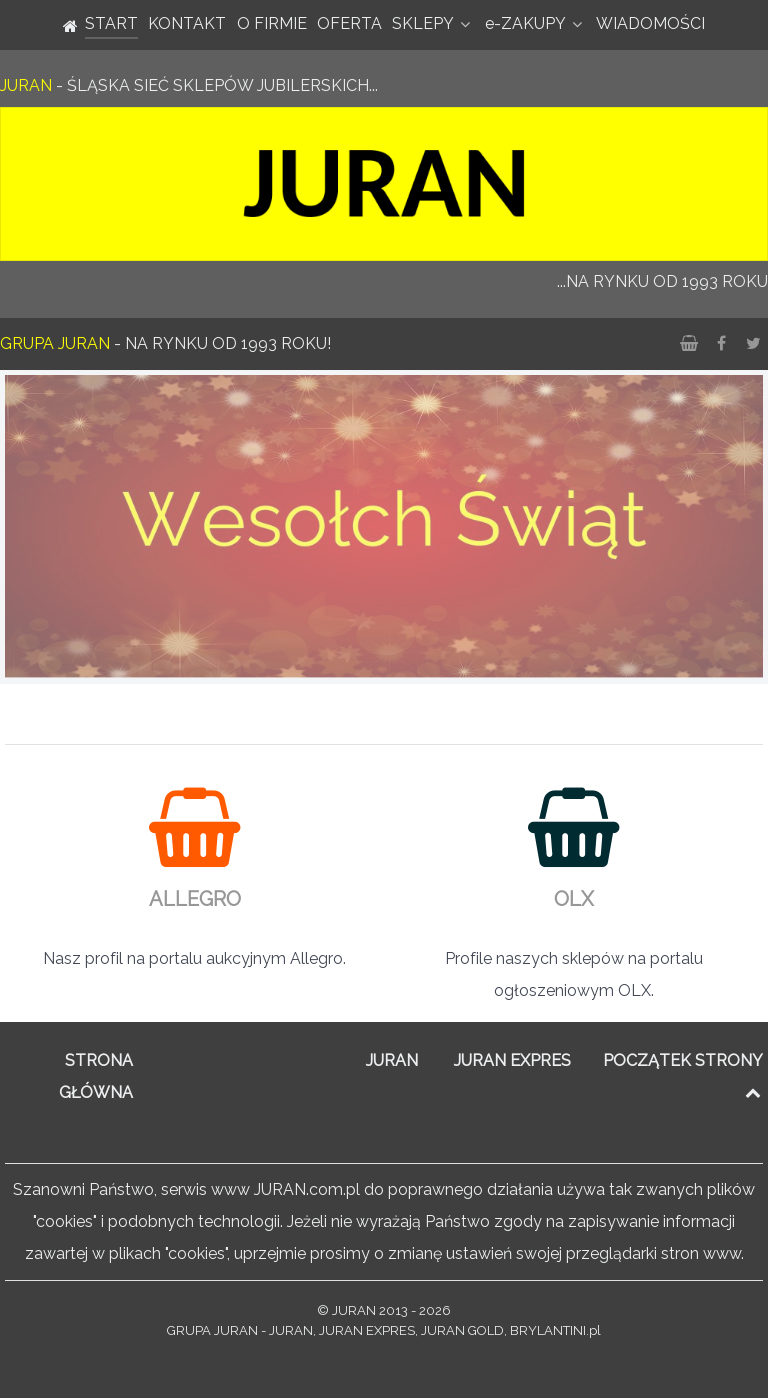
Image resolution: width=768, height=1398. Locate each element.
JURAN (392, 1060)
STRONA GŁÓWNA (96, 1076)
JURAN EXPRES (512, 1060)
